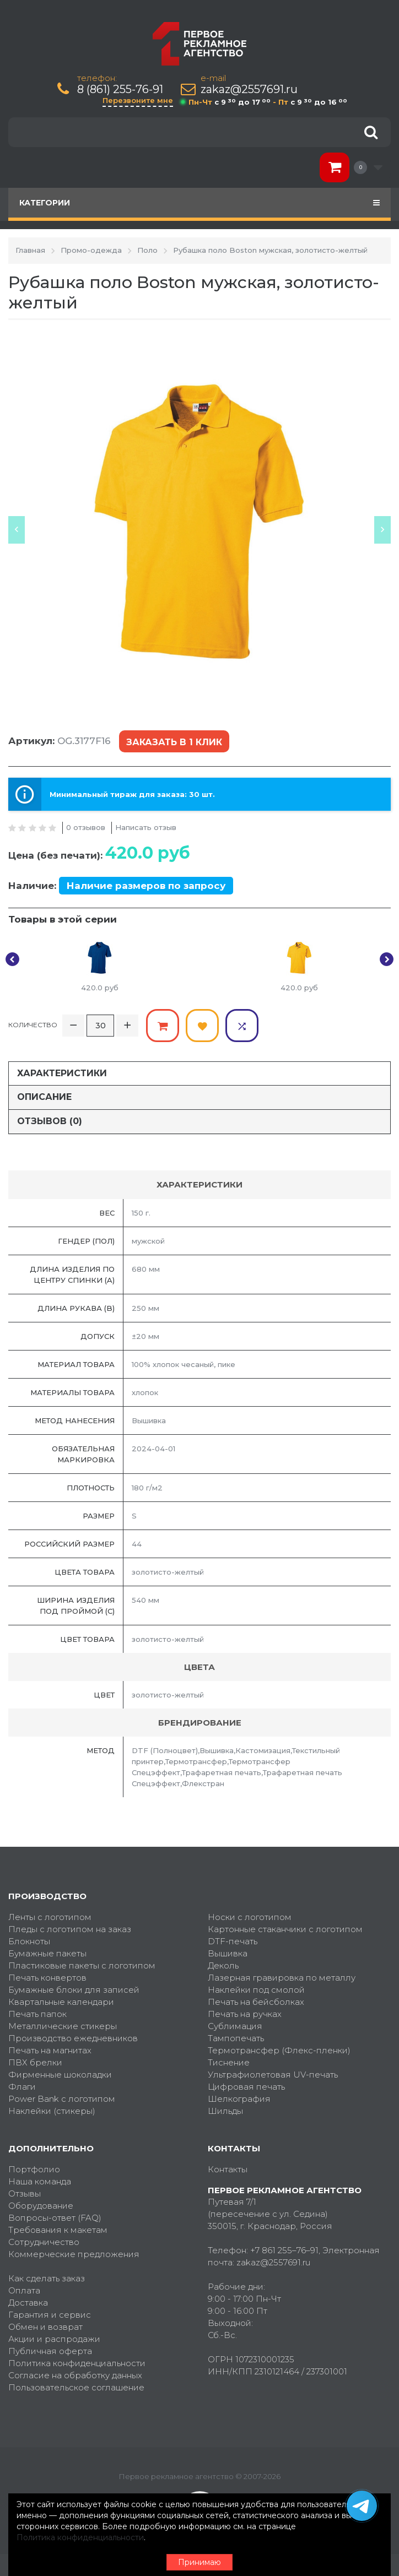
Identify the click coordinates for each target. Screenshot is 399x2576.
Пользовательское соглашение (76, 2387)
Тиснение (229, 2062)
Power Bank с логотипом (61, 2099)
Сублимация (235, 2026)
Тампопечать (236, 2038)
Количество (32, 1025)
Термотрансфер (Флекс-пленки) (279, 2050)
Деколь (223, 1965)
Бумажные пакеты (47, 1953)
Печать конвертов (47, 1977)
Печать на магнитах (49, 2050)
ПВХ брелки (35, 2062)
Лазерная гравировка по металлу (281, 1977)
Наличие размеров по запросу (146, 885)
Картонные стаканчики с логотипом (285, 1929)
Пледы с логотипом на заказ (69, 1929)
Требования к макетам (57, 2230)
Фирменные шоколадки (60, 2074)
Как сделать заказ (46, 2278)
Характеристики (62, 1073)
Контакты (227, 2169)
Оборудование (40, 2205)
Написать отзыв (145, 827)
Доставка (28, 2302)
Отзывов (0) (49, 1121)
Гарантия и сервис (49, 2314)
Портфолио (34, 2169)
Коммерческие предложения (73, 2254)
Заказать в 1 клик (174, 742)
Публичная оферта (50, 2351)
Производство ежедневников (73, 2038)
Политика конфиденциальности (76, 2363)
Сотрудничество (43, 2242)
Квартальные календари (61, 2002)
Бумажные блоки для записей (73, 1989)
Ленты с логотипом (49, 1917)
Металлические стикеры (62, 2026)
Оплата (24, 2290)
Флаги (22, 2086)
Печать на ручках (245, 2014)
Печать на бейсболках (256, 2002)
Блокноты (29, 1941)
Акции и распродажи (54, 2339)
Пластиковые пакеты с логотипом (81, 1965)
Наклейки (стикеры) (51, 2111)
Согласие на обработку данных (75, 2375)
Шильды (225, 2111)
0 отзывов (85, 827)
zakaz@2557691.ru (249, 89)
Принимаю (199, 2562)
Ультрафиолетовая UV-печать (273, 2074)
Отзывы (24, 2193)
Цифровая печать (246, 2086)
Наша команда (39, 2181)
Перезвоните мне (138, 100)
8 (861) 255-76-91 (120, 89)
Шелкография (239, 2099)
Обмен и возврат (45, 2327)
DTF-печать (232, 1941)
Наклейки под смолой (256, 1989)
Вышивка (227, 1953)
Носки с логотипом (250, 1917)
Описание (44, 1097)
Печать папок (37, 2014)
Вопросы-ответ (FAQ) (54, 2217)
